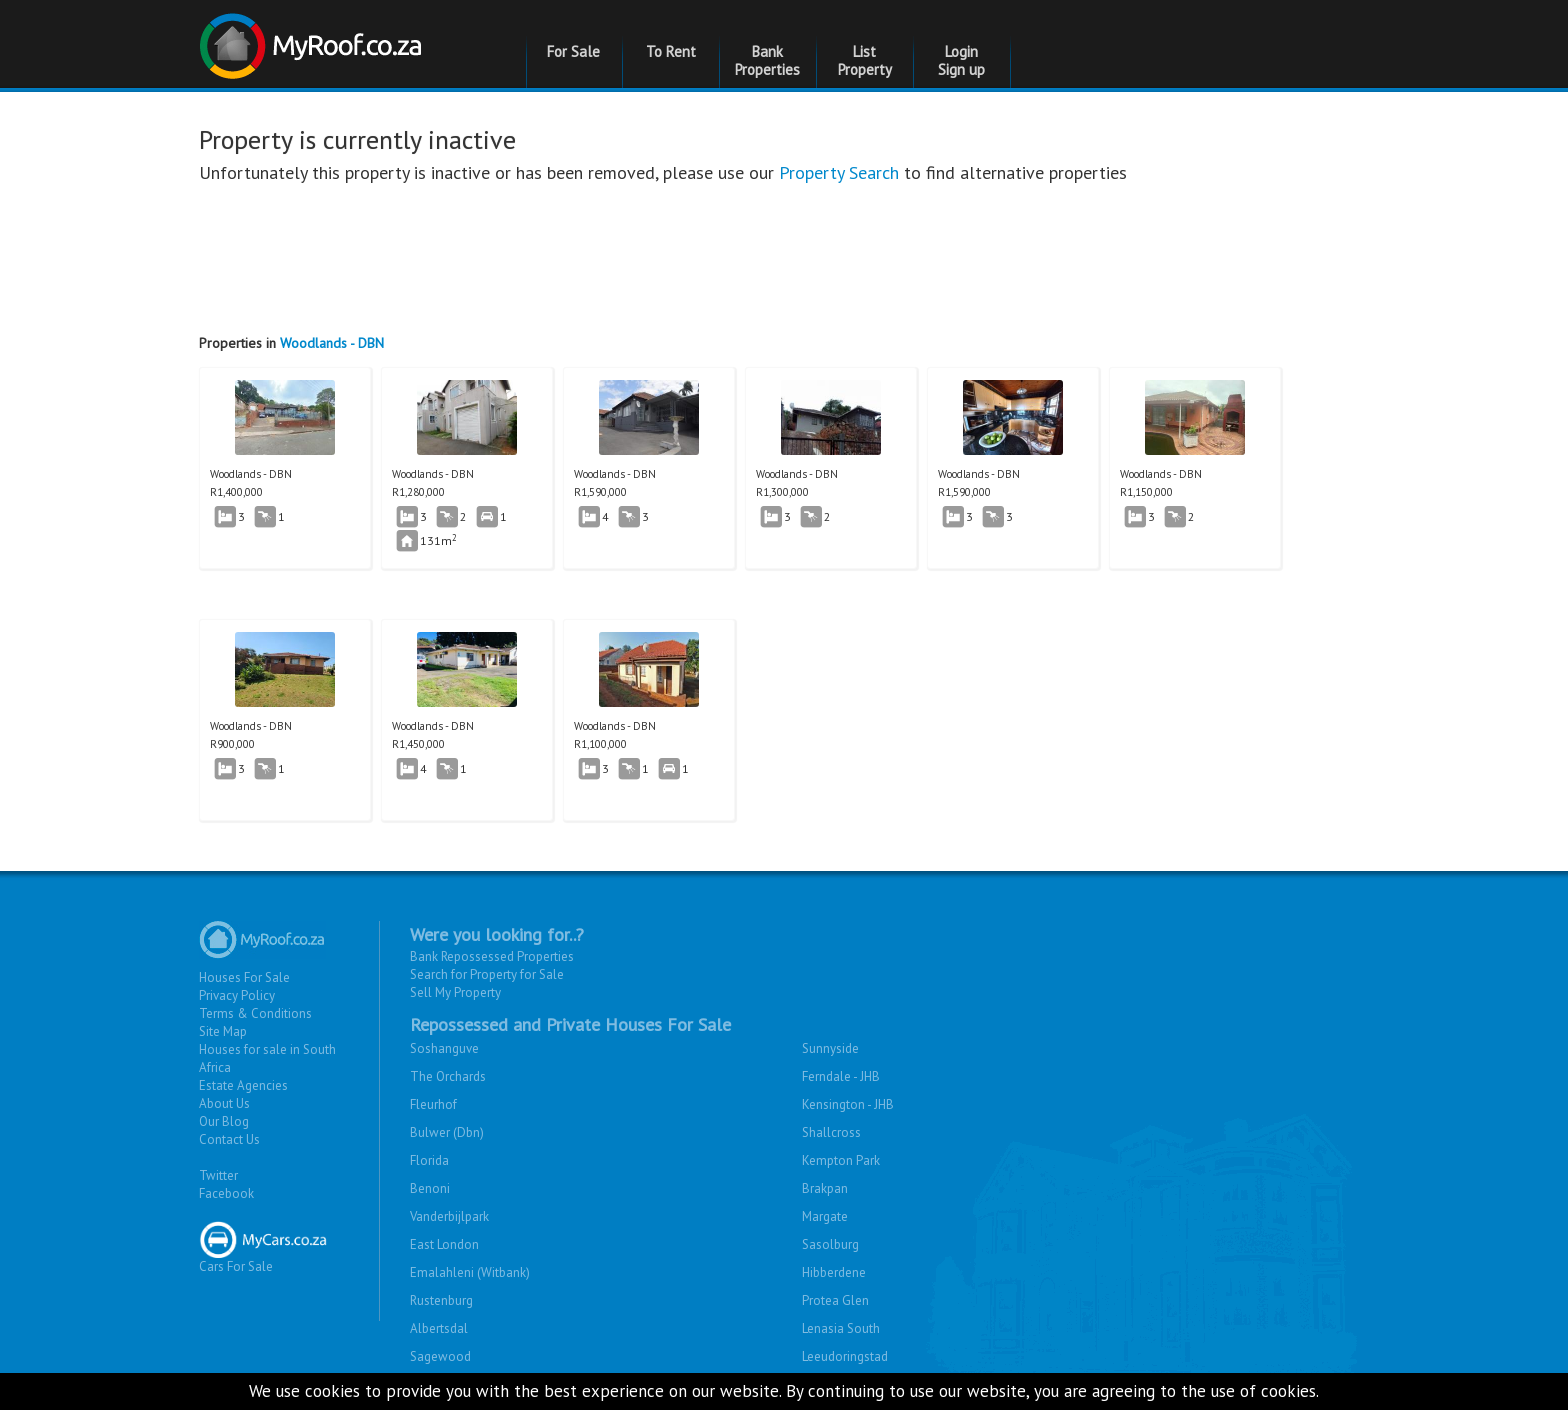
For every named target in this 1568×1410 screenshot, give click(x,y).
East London (444, 1244)
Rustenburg (441, 1300)
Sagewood (440, 1356)
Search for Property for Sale (487, 974)
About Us (224, 1103)
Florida (429, 1160)
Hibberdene (834, 1272)
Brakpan (825, 1188)
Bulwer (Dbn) (447, 1132)
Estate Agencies (243, 1085)
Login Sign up (961, 60)
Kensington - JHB (848, 1104)
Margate (825, 1216)
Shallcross (831, 1132)
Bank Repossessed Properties (492, 956)
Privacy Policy (237, 995)
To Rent (671, 51)
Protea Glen (835, 1300)
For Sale (573, 51)
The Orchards (448, 1076)
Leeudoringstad (845, 1356)
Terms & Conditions (255, 1013)
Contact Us (229, 1139)
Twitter (218, 1175)
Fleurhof (433, 1104)
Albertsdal (439, 1328)
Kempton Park (841, 1160)
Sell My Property (455, 992)
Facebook (226, 1193)
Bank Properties (767, 60)
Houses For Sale (244, 977)
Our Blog (224, 1121)
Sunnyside (830, 1048)
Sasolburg (830, 1244)
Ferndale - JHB (841, 1076)
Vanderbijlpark (449, 1216)
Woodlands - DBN (332, 343)
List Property (865, 60)
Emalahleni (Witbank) (470, 1272)
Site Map (223, 1031)
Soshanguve (444, 1048)
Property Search (839, 172)
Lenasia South (841, 1328)
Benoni (430, 1188)
